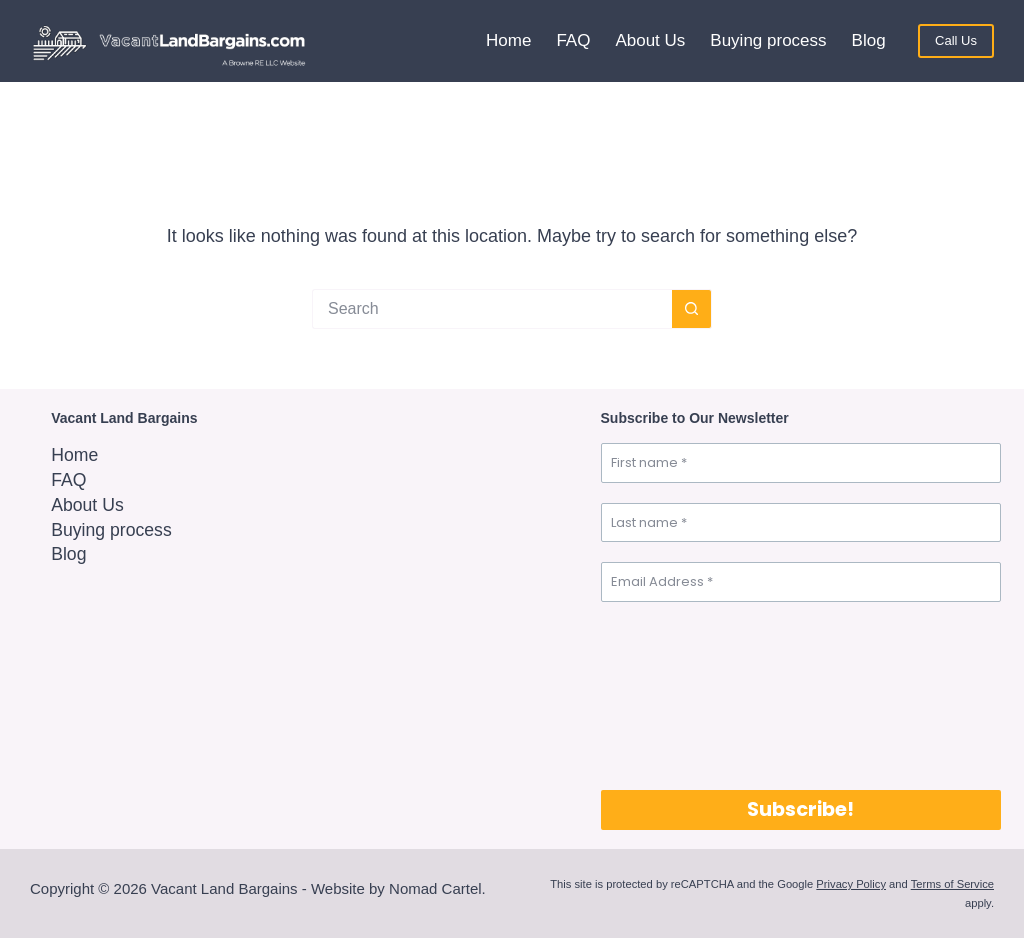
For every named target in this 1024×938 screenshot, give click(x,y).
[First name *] (801, 463)
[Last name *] (801, 523)
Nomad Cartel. (437, 888)
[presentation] (683, 694)
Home (508, 40)
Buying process (768, 40)
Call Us (956, 40)
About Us (650, 40)
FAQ (573, 40)
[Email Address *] (801, 582)
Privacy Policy (851, 884)
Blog (869, 40)
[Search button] (692, 309)
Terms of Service (952, 884)
